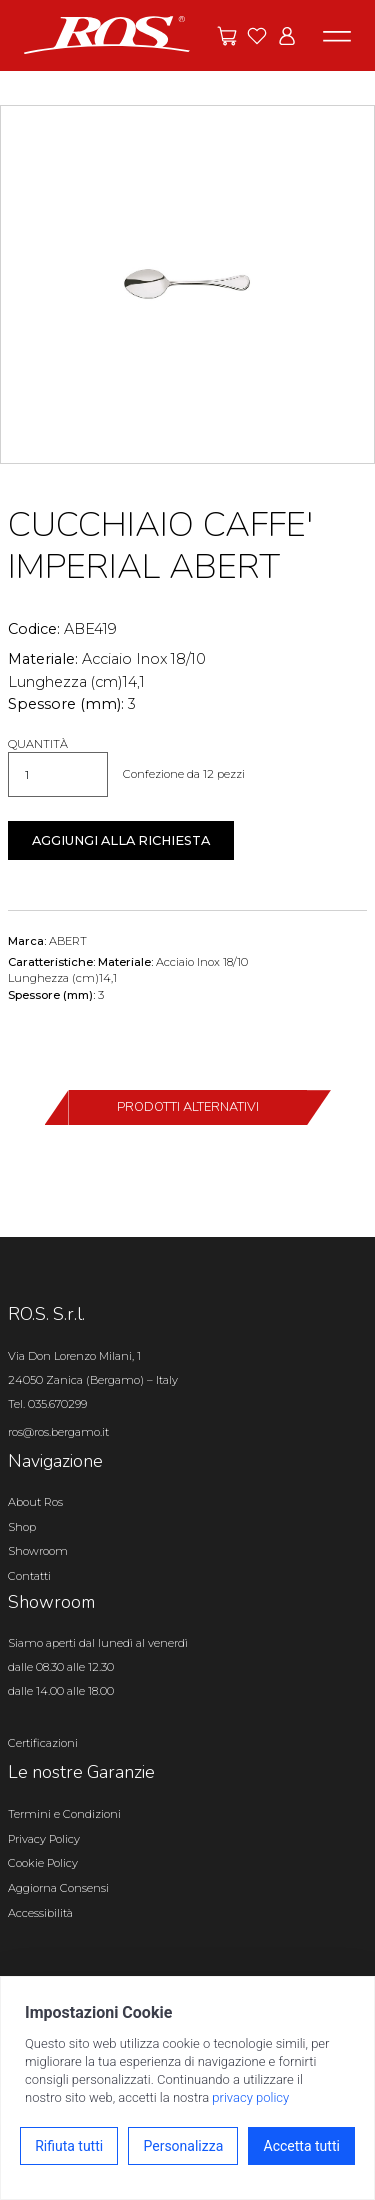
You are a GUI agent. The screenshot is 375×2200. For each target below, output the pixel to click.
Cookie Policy (43, 1863)
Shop (22, 1527)
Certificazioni (43, 1743)
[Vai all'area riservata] (287, 36)
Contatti (29, 1576)
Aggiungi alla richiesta (121, 840)
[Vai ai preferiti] (257, 36)
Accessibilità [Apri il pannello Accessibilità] (40, 1913)
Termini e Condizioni (64, 1814)
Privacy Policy (44, 1839)
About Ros (35, 1502)
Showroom (38, 1551)
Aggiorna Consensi (58, 1888)
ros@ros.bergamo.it (58, 1432)
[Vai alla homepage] (107, 34)
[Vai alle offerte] (227, 36)
